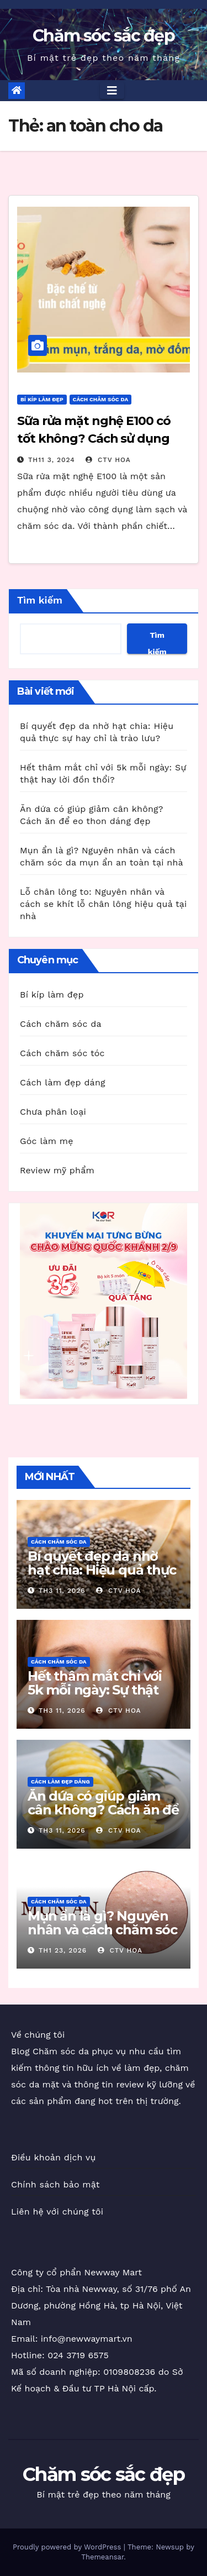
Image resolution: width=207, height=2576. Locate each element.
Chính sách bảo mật (55, 2184)
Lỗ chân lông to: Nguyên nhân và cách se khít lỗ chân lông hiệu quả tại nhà (103, 903)
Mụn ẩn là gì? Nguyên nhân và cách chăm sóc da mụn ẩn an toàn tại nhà (102, 1936)
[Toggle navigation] (112, 90)
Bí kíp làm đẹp (41, 399)
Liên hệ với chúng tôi (57, 2211)
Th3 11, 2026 (62, 1590)
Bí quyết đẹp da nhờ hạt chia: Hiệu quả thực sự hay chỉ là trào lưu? (102, 1570)
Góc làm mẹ (46, 1141)
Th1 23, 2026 (63, 1950)
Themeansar (102, 2557)
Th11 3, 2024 (51, 460)
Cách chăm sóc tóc (62, 1053)
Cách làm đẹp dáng (62, 1082)
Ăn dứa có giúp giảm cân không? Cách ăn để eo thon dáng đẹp (103, 1810)
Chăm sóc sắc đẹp (103, 35)
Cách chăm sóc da (101, 399)
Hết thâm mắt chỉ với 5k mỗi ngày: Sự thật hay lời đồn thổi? (95, 1690)
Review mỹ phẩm (57, 1170)
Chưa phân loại (53, 1111)
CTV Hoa (108, 460)
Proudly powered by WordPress (68, 2547)
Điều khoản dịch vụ (53, 2157)
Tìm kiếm (39, 600)
